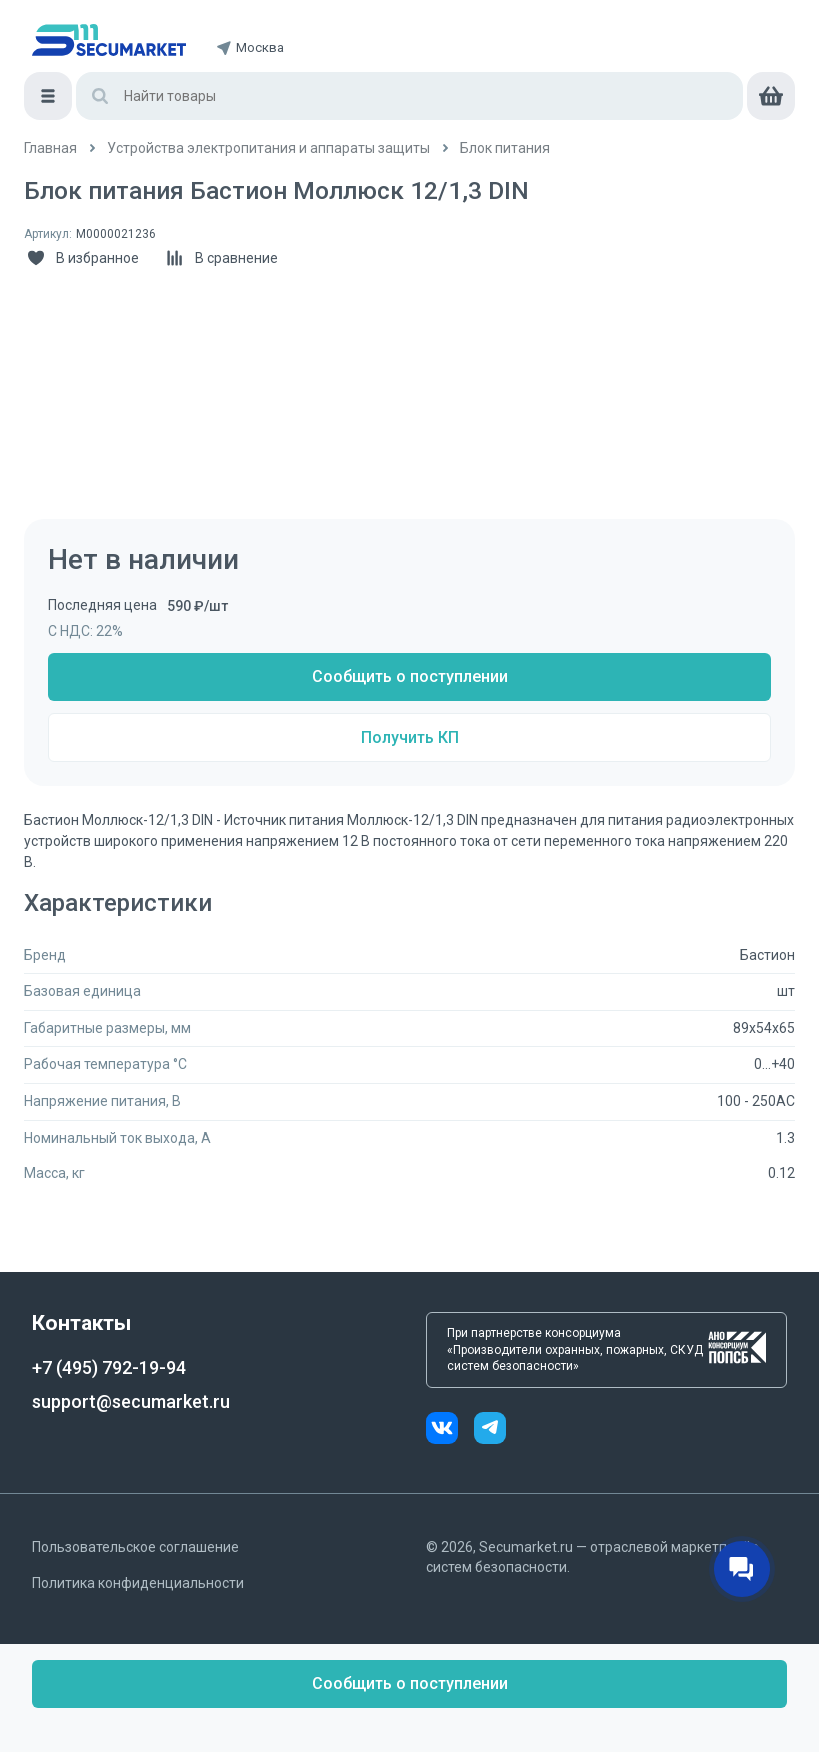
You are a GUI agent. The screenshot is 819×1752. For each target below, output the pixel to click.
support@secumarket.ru (131, 1401)
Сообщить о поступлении (410, 676)
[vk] (450, 1430)
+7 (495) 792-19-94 (109, 1367)
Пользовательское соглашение (135, 1547)
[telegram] (490, 1430)
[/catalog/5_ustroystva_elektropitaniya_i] (268, 148)
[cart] (771, 96)
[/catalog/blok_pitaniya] (505, 148)
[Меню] (48, 96)
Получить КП (410, 737)
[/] (50, 148)
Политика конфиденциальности (138, 1583)
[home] (109, 40)
